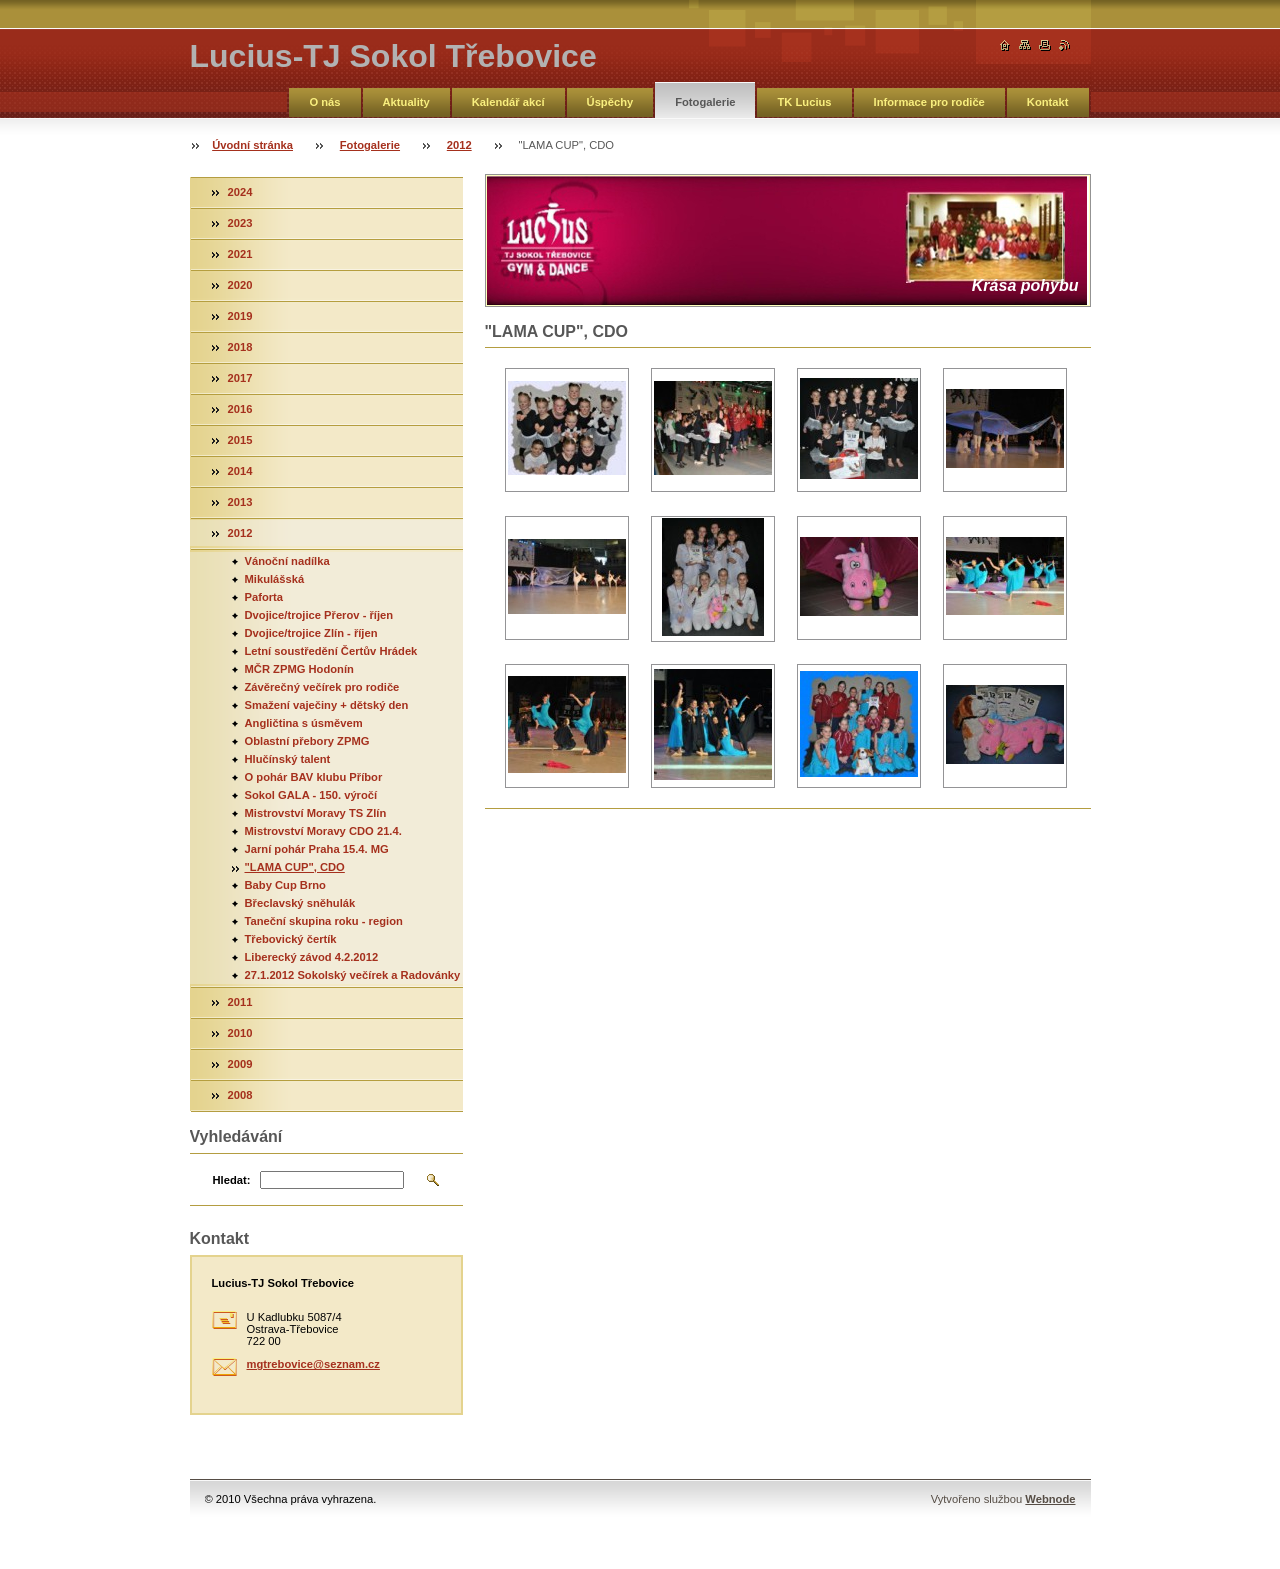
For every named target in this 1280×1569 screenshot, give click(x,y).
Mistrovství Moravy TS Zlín (316, 813)
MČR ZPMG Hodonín (299, 669)
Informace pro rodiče (929, 102)
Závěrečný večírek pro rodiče (322, 687)
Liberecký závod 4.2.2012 (312, 957)
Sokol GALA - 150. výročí (311, 795)
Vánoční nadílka (287, 561)
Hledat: (232, 1180)
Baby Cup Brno (285, 885)
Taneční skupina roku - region (324, 921)
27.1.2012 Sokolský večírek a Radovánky (353, 975)
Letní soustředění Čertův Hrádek (331, 651)
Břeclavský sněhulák (300, 903)
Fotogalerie (705, 102)
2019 (240, 316)
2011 (240, 1002)
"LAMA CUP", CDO (295, 867)
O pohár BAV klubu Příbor (314, 777)
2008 (240, 1095)
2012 (459, 145)
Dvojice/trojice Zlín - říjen (311, 633)
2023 (240, 223)
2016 (240, 409)
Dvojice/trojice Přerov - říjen (319, 615)
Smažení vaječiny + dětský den (327, 705)
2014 (240, 471)
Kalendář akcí (508, 102)
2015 (240, 440)
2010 (240, 1033)
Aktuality (406, 102)
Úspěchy (610, 102)
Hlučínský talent (288, 759)
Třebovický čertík (291, 939)
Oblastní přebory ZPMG (307, 741)
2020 (240, 285)
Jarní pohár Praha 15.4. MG (317, 849)
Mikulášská (275, 579)
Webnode (1050, 1499)
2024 (240, 192)
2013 (240, 502)
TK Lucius (804, 102)
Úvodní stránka (252, 145)
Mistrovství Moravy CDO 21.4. (323, 831)
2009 (240, 1064)
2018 (240, 347)
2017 (240, 378)
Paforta (264, 597)
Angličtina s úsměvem (304, 723)
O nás (324, 102)
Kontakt (1048, 102)
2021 (240, 254)
